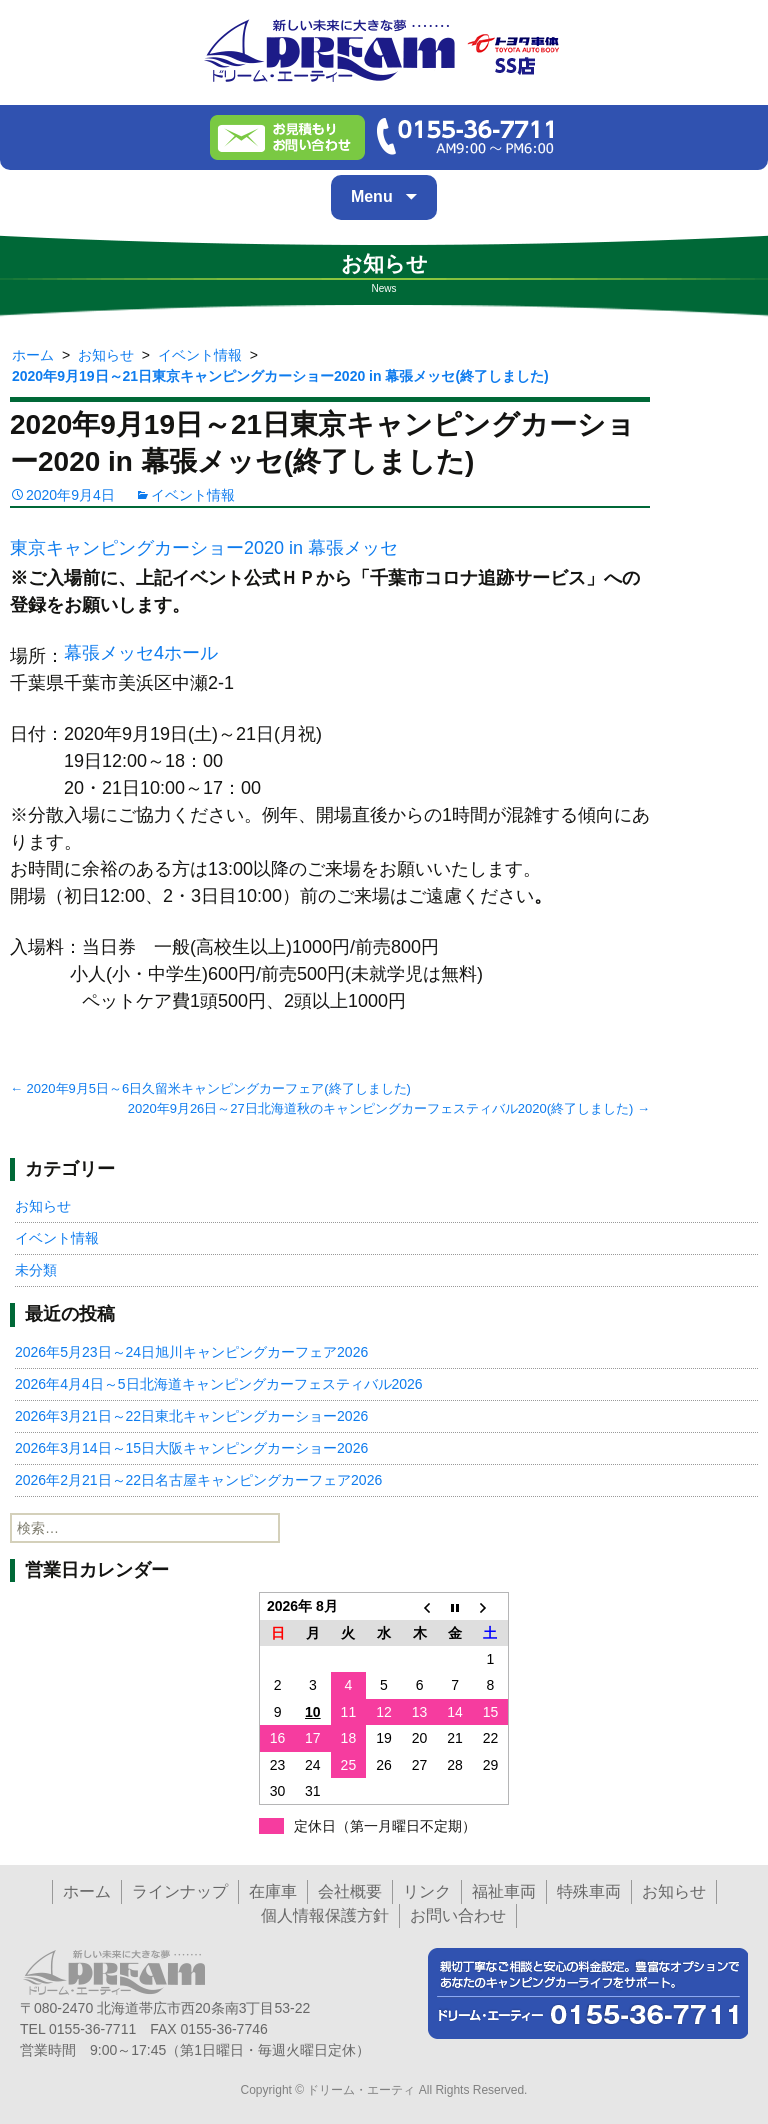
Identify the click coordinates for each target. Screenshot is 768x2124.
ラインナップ (180, 1891)
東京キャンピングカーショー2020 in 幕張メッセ (204, 548)
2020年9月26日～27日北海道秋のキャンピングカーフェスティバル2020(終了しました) (389, 1108)
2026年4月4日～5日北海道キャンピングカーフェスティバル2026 (219, 1384)
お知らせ (43, 1206)
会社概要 (350, 1891)
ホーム (87, 1891)
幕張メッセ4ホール (141, 653)
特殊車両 (589, 1891)
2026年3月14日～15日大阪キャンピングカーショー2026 (191, 1448)
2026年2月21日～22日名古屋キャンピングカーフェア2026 (198, 1480)
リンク (427, 1891)
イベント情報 (193, 495)
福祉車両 (504, 1891)
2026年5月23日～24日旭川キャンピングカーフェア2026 (191, 1352)
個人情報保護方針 (325, 1915)
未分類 (36, 1270)
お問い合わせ (458, 1915)
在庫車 (273, 1891)
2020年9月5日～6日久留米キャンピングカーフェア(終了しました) (210, 1088)
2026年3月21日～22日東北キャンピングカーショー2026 (191, 1416)
